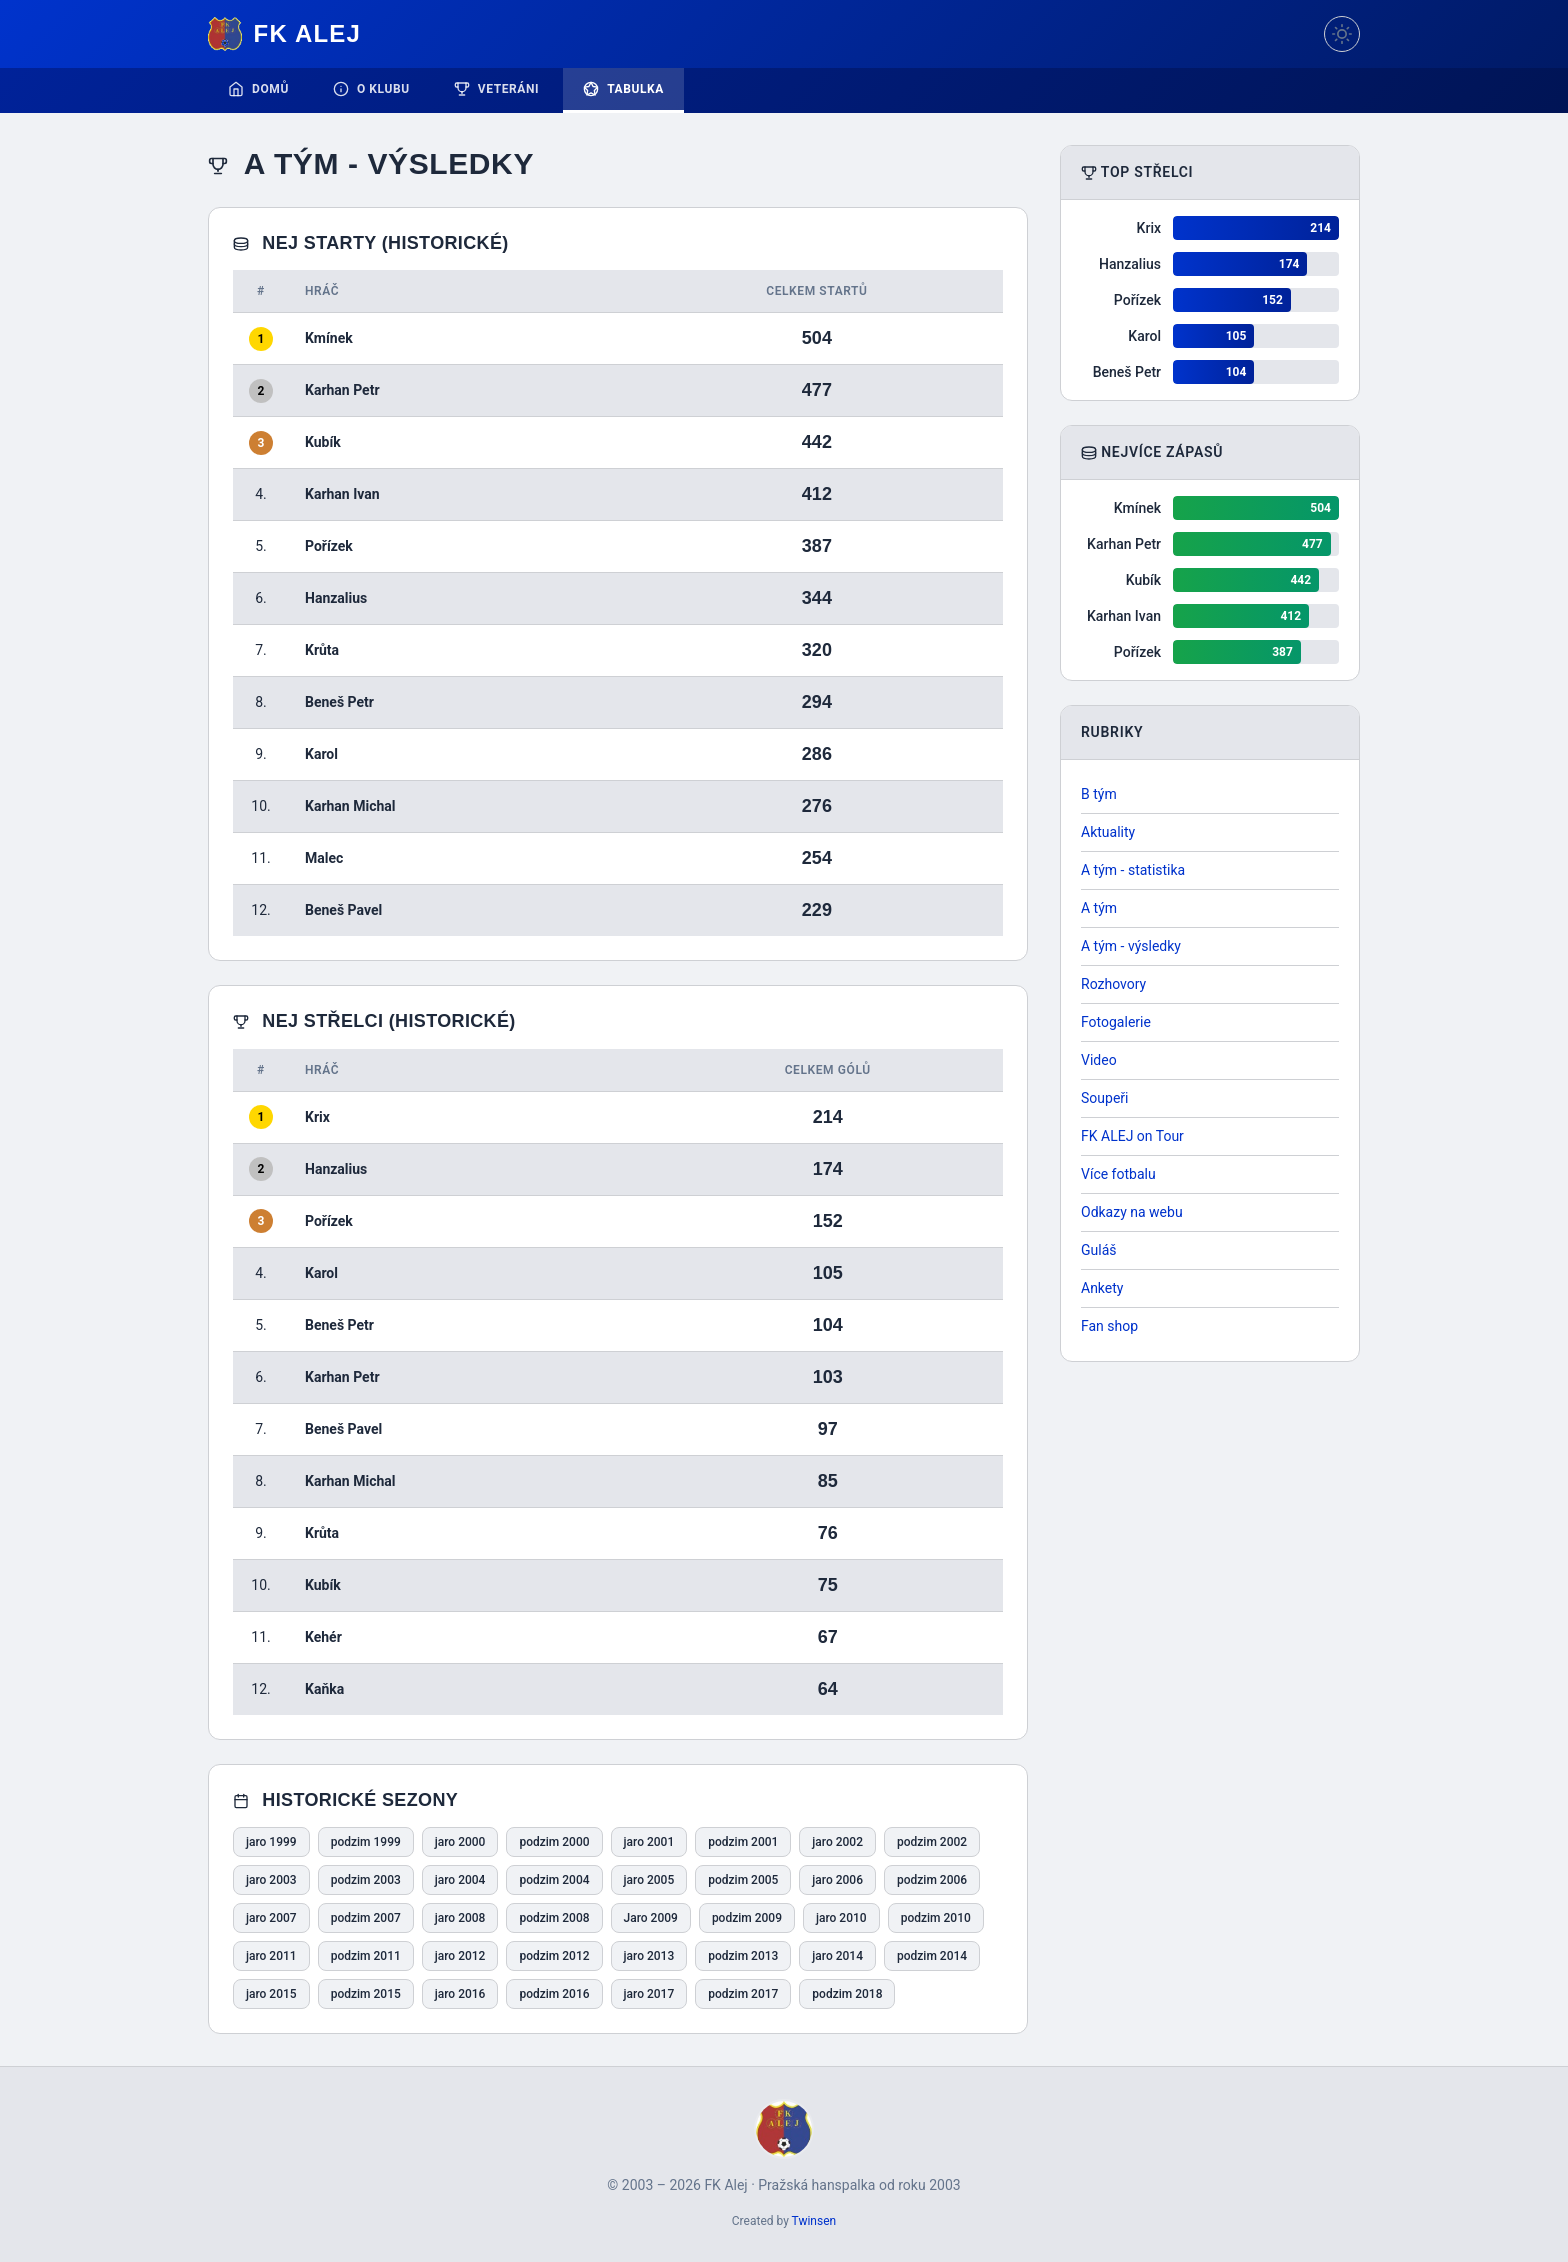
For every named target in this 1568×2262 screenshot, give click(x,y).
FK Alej (284, 34)
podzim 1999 (366, 1842)
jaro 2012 (460, 1956)
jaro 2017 (649, 1994)
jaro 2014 (837, 1956)
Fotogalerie (1116, 1022)
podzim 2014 (932, 1956)
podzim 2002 (932, 1842)
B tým (1099, 794)
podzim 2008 (554, 1918)
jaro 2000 (460, 1842)
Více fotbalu (1118, 1174)
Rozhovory (1113, 984)
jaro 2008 (460, 1918)
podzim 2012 (554, 1956)
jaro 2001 (649, 1842)
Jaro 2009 (651, 1918)
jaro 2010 (841, 1918)
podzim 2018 (847, 1994)
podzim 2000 (554, 1842)
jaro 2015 (271, 1994)
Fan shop (1109, 1326)
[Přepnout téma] (1342, 34)
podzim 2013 (743, 1956)
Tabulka (623, 89)
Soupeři (1104, 1098)
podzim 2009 (747, 1918)
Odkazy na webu (1132, 1212)
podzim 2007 (366, 1918)
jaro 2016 (460, 1994)
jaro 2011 (271, 1956)
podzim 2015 (366, 1994)
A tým (1099, 908)
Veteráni (496, 89)
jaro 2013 (649, 1956)
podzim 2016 (554, 1994)
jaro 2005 (649, 1880)
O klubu (371, 89)
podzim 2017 (743, 1994)
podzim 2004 (554, 1880)
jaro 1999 (271, 1842)
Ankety (1102, 1288)
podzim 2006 (932, 1880)
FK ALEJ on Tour (1132, 1136)
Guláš (1099, 1250)
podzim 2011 (366, 1956)
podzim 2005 (743, 1880)
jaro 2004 (460, 1880)
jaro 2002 (837, 1842)
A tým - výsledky (1131, 946)
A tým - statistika (1133, 870)
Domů (258, 89)
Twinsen (814, 2221)
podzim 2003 (366, 1880)
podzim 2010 (936, 1918)
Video (1099, 1060)
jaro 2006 (837, 1880)
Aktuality (1108, 832)
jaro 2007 (271, 1918)
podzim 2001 (743, 1842)
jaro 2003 (271, 1880)
